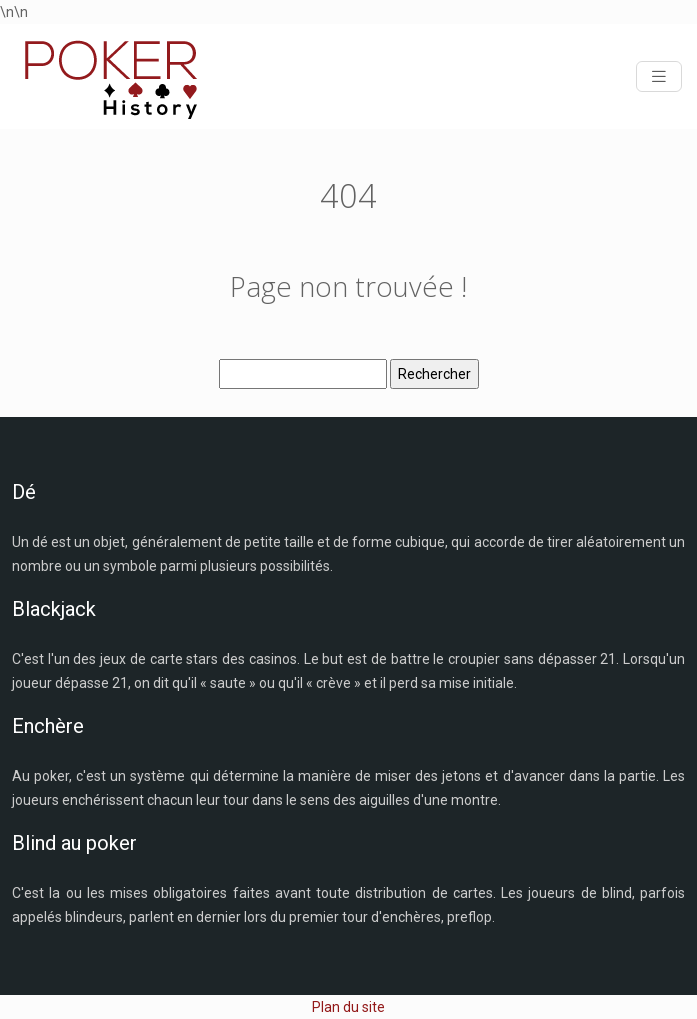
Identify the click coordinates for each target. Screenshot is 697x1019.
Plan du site (348, 1007)
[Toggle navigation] (659, 76)
